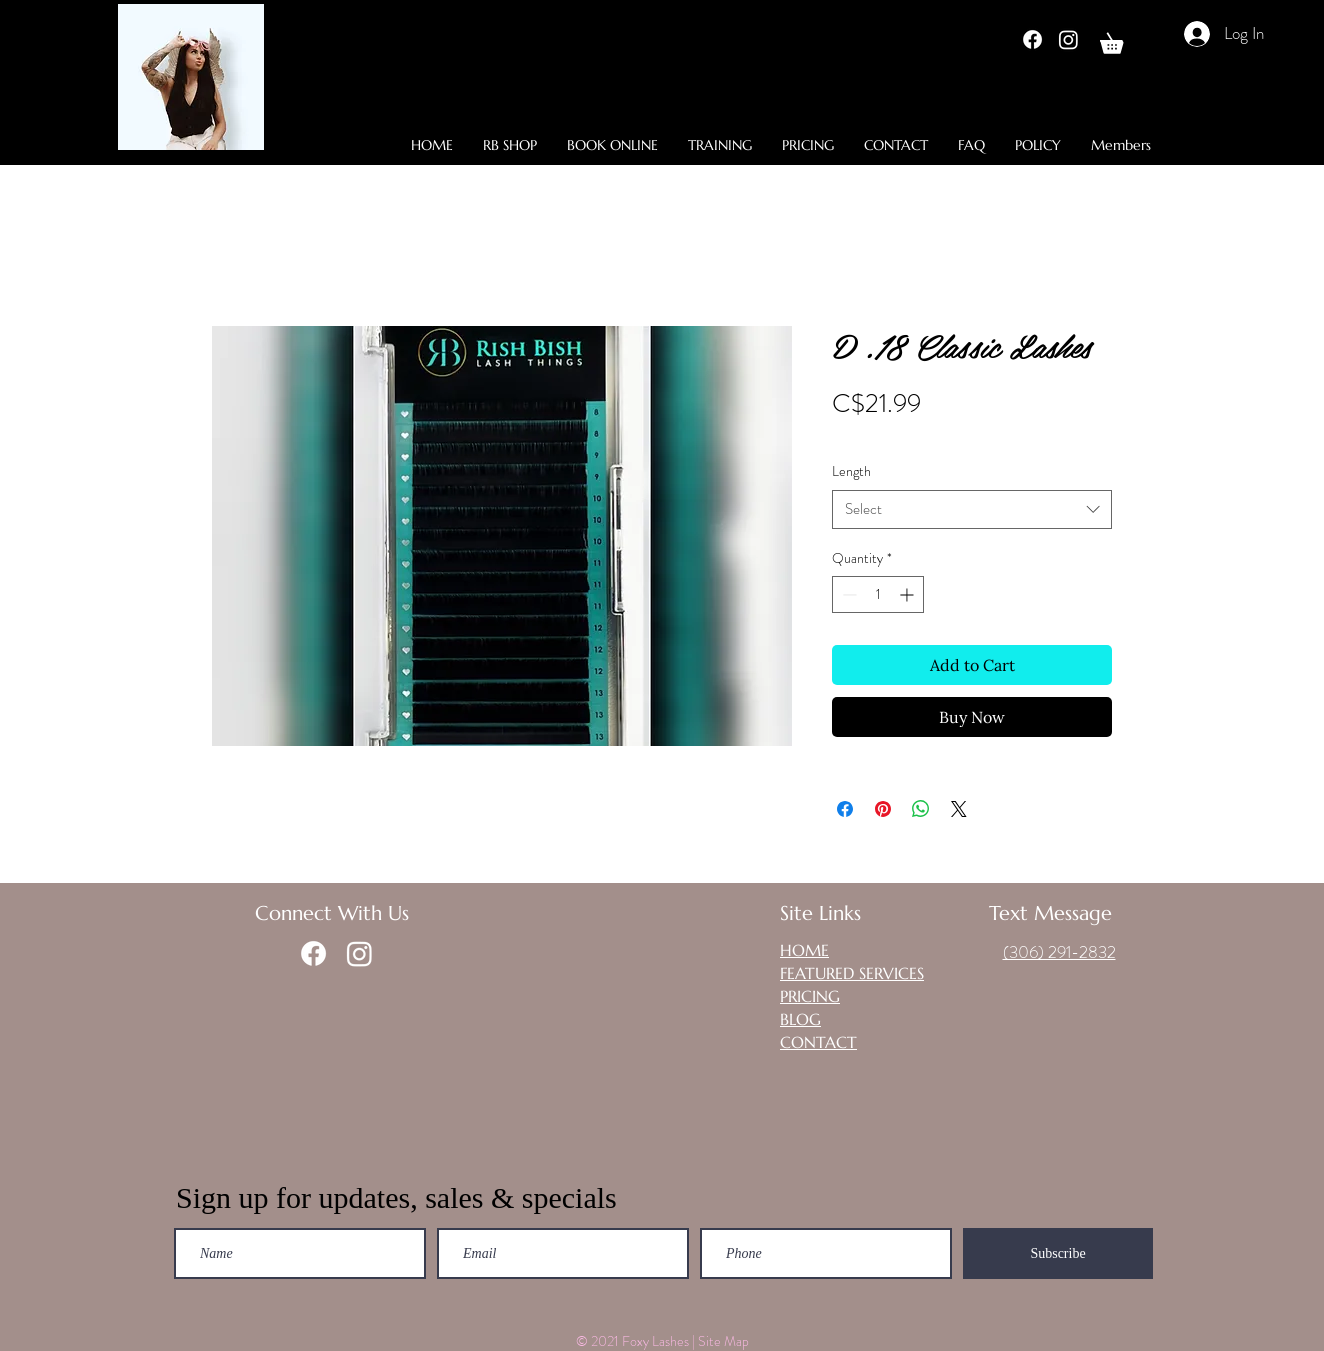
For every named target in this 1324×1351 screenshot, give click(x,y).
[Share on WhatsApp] (921, 809)
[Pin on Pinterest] (883, 809)
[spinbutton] (878, 594)
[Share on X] (959, 809)
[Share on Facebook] (845, 809)
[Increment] (908, 594)
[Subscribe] (1058, 1253)
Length (851, 471)
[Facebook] (1032, 39)
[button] (1121, 39)
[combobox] (972, 509)
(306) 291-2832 (1059, 952)
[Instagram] (1068, 39)
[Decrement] (847, 594)
